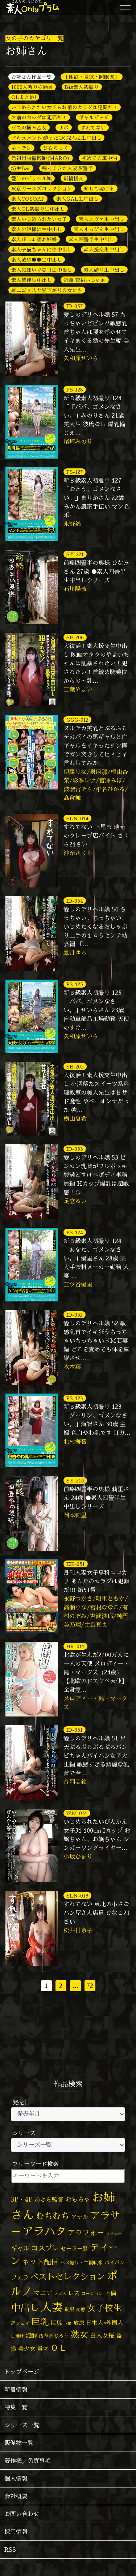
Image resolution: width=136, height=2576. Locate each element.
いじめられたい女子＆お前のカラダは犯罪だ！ (64, 107)
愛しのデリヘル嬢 (31, 178)
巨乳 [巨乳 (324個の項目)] (40, 2321)
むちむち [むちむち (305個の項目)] (52, 2216)
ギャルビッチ (94, 117)
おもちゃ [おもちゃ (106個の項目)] (77, 2199)
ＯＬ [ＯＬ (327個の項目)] (58, 2348)
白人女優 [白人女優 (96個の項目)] (102, 2335)
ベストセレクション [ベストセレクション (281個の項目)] (67, 2276)
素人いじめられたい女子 (39, 219)
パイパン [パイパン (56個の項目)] (114, 2262)
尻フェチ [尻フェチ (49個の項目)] (20, 2323)
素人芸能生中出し (31, 279)
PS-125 (74, 984)
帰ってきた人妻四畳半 (67, 168)
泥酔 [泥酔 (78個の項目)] (31, 2335)
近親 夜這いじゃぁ (84, 279)
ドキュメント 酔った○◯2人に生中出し (56, 137)
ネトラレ (21, 147)
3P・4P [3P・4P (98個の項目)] (22, 2199)
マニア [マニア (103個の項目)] (43, 2293)
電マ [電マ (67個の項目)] (42, 2349)
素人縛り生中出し (104, 269)
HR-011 (75, 1646)
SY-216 (75, 1480)
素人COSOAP (28, 198)
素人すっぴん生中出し (99, 229)
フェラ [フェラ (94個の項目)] (19, 2277)
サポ (63, 127)
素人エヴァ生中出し (101, 219)
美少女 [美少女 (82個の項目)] (27, 2349)
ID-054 (74, 900)
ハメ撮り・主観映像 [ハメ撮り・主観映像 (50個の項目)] (81, 2262)
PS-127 (74, 471)
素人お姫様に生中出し (36, 229)
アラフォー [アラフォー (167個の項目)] (86, 2232)
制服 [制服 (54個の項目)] (69, 2309)
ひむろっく (56, 147)
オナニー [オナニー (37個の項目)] (114, 2234)
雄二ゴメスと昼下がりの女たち (46, 290)
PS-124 (74, 1232)
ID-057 (74, 306)
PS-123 (74, 1398)
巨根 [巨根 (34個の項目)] (67, 2323)
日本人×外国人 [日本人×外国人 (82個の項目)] (104, 2323)
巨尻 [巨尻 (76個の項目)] (56, 2323)
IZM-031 (76, 1813)
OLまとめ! (23, 97)
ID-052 (74, 1314)
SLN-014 (77, 818)
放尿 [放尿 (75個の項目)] (78, 2323)
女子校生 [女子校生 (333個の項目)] (104, 2308)
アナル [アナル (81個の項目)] (79, 2217)
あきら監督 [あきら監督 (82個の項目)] (48, 2199)
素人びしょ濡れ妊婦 (34, 239)
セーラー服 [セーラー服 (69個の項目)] (74, 2248)
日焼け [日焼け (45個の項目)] (17, 2336)
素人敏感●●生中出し (36, 259)
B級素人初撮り (82, 86)
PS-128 (74, 389)
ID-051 (74, 1729)
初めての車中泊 (99, 158)
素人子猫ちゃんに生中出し (41, 249)
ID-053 (74, 1148)
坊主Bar (20, 168)
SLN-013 (77, 1895)
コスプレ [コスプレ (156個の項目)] (45, 2248)
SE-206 (75, 637)
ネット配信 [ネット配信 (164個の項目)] (40, 2262)
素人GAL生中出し (77, 198)
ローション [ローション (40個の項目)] (92, 2294)
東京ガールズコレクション (41, 188)
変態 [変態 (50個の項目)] (80, 2309)
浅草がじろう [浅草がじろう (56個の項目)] (53, 2335)
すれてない (93, 127)
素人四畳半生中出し (91, 239)
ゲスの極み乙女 (29, 127)
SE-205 (75, 1066)
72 (90, 1986)
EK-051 (75, 1563)
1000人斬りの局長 (32, 86)
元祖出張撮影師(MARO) (40, 158)
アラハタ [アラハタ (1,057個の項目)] (44, 2231)
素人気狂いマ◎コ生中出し (41, 269)
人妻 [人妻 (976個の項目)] (52, 2307)
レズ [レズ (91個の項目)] (73, 2293)
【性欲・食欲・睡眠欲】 (91, 76)
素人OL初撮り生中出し (38, 208)
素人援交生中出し (104, 249)
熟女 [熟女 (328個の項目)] (79, 2335)
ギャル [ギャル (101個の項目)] (20, 2248)
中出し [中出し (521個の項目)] (25, 2307)
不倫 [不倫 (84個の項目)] (110, 2293)
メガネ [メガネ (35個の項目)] (60, 2293)
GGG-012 (77, 719)
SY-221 (75, 554)
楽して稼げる (99, 188)
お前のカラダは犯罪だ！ (39, 117)
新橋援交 (73, 178)
